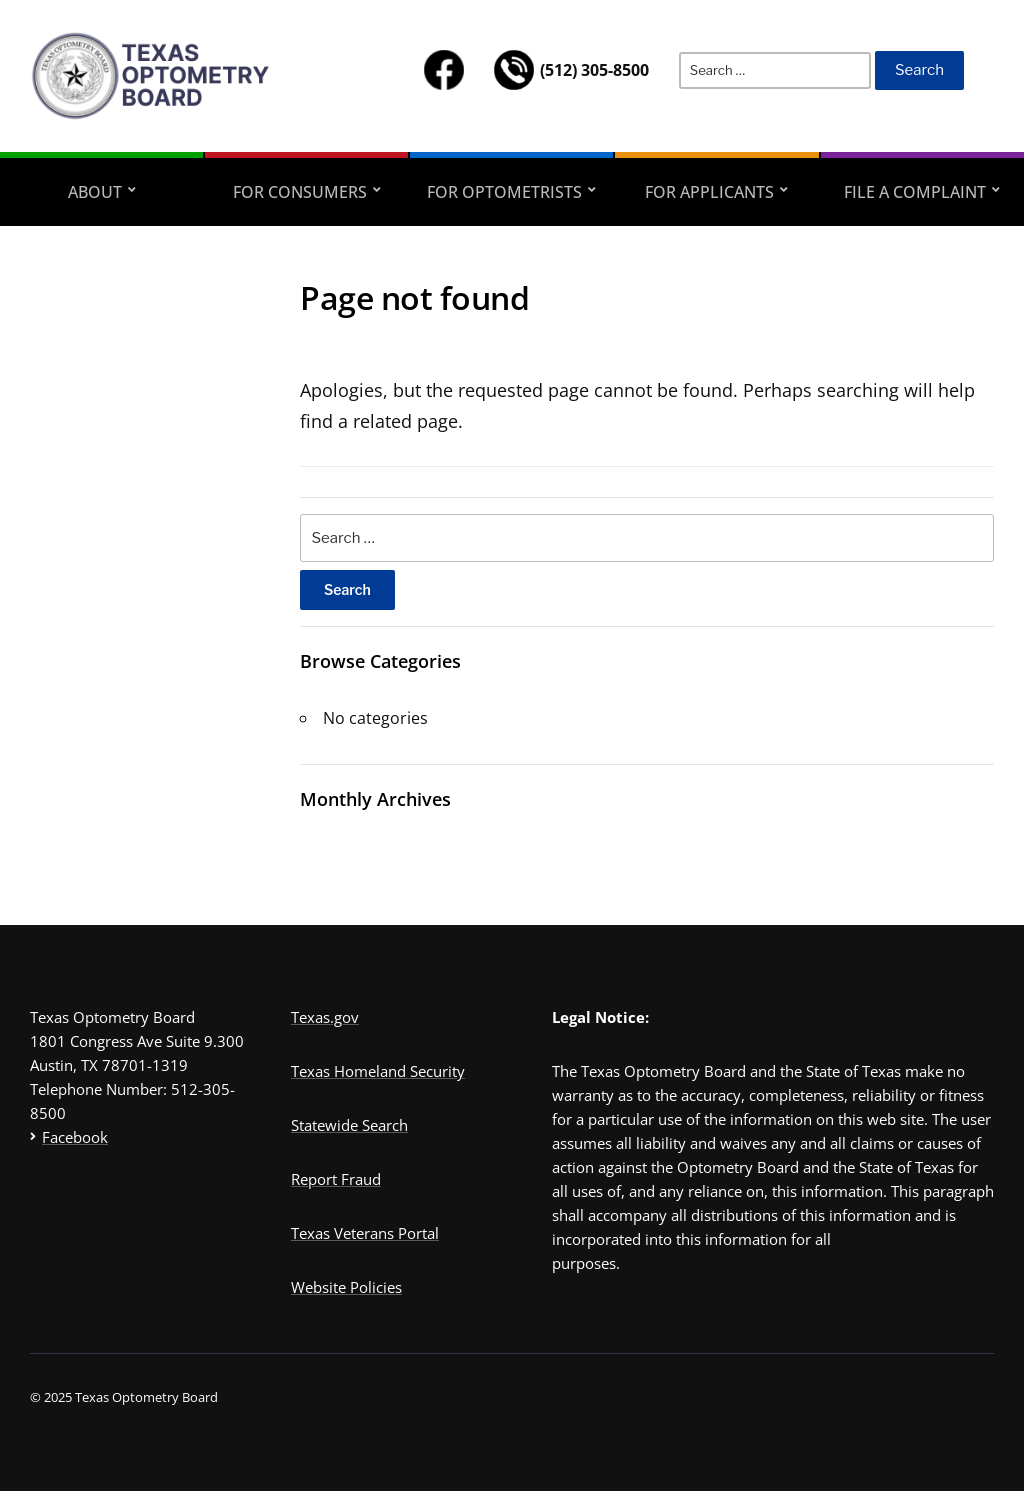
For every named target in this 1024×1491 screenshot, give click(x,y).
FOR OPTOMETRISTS (504, 192)
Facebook (75, 1137)
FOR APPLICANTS (709, 192)
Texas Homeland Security (378, 1071)
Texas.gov (325, 1017)
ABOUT (95, 192)
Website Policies (346, 1287)
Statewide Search (349, 1125)
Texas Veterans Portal (365, 1233)
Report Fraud (336, 1179)
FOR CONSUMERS (300, 192)
